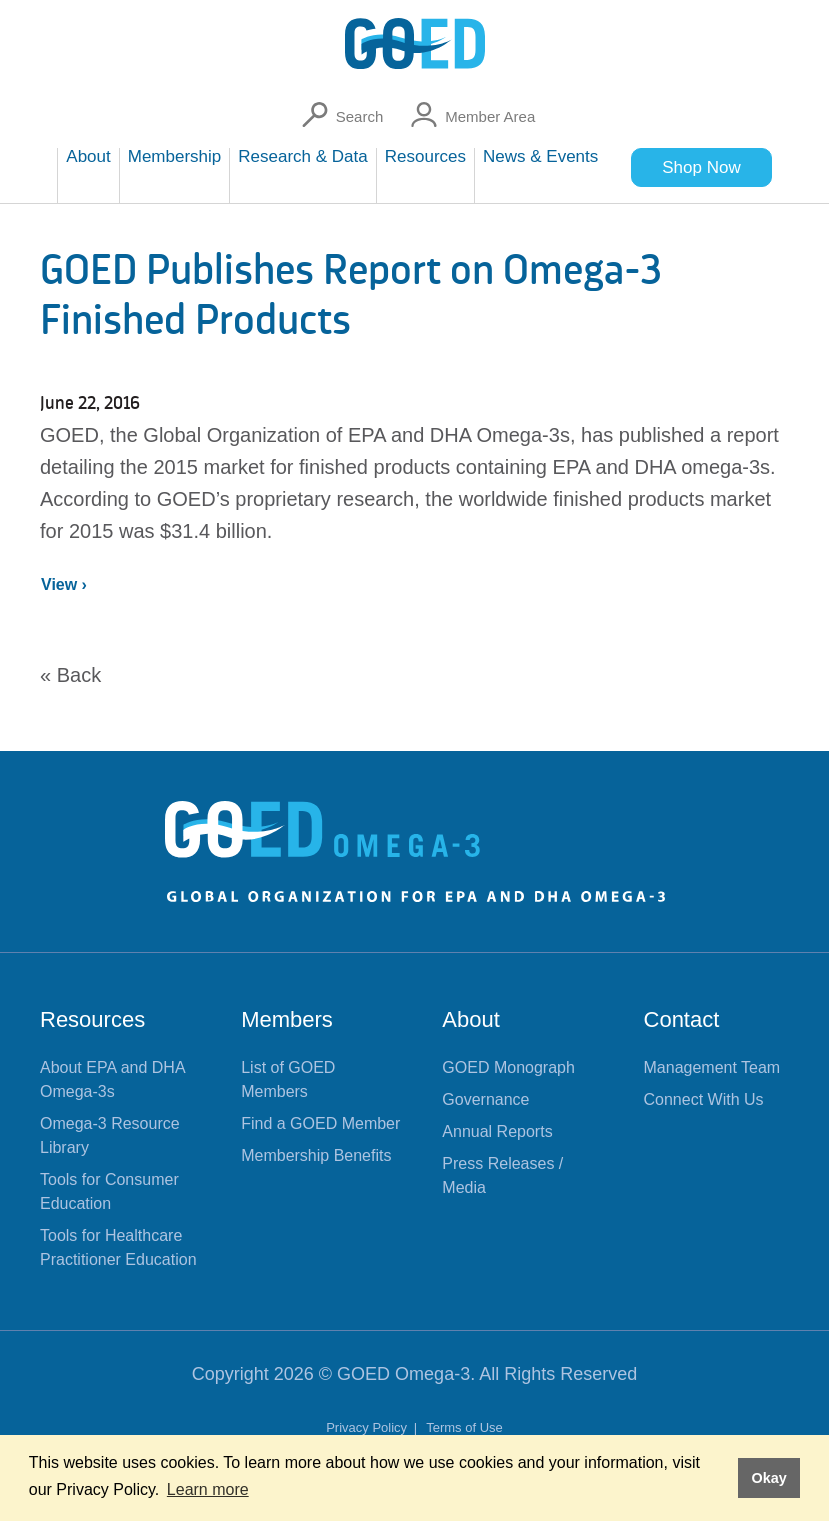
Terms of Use (464, 1427)
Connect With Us (704, 1099)
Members (287, 1019)
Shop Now (701, 167)
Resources (92, 1019)
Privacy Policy (368, 1427)
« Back (70, 675)
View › (64, 584)
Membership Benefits (316, 1155)
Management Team (712, 1067)
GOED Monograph (508, 1067)
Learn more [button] (208, 1489)
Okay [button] (768, 1478)
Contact (682, 1019)
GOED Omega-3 (403, 1374)
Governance (485, 1099)
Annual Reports (497, 1131)
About (471, 1019)
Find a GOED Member (320, 1123)
